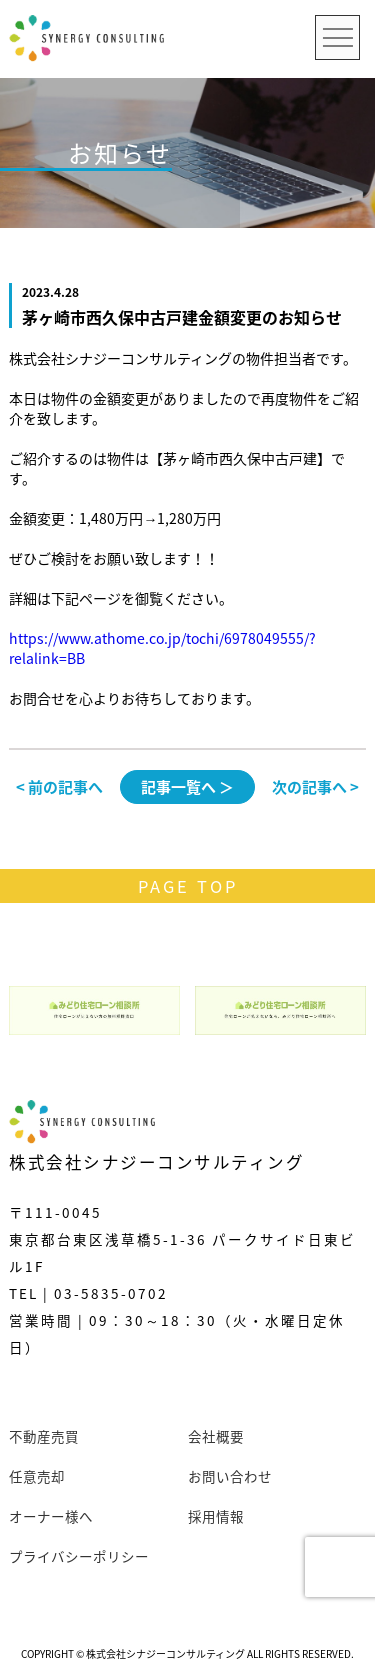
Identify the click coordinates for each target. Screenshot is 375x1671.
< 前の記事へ (59, 787)
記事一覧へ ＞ (187, 787)
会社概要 (216, 1436)
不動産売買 (44, 1436)
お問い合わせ (230, 1476)
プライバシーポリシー (79, 1556)
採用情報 (216, 1516)
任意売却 (37, 1476)
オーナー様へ (51, 1516)
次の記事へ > (315, 787)
